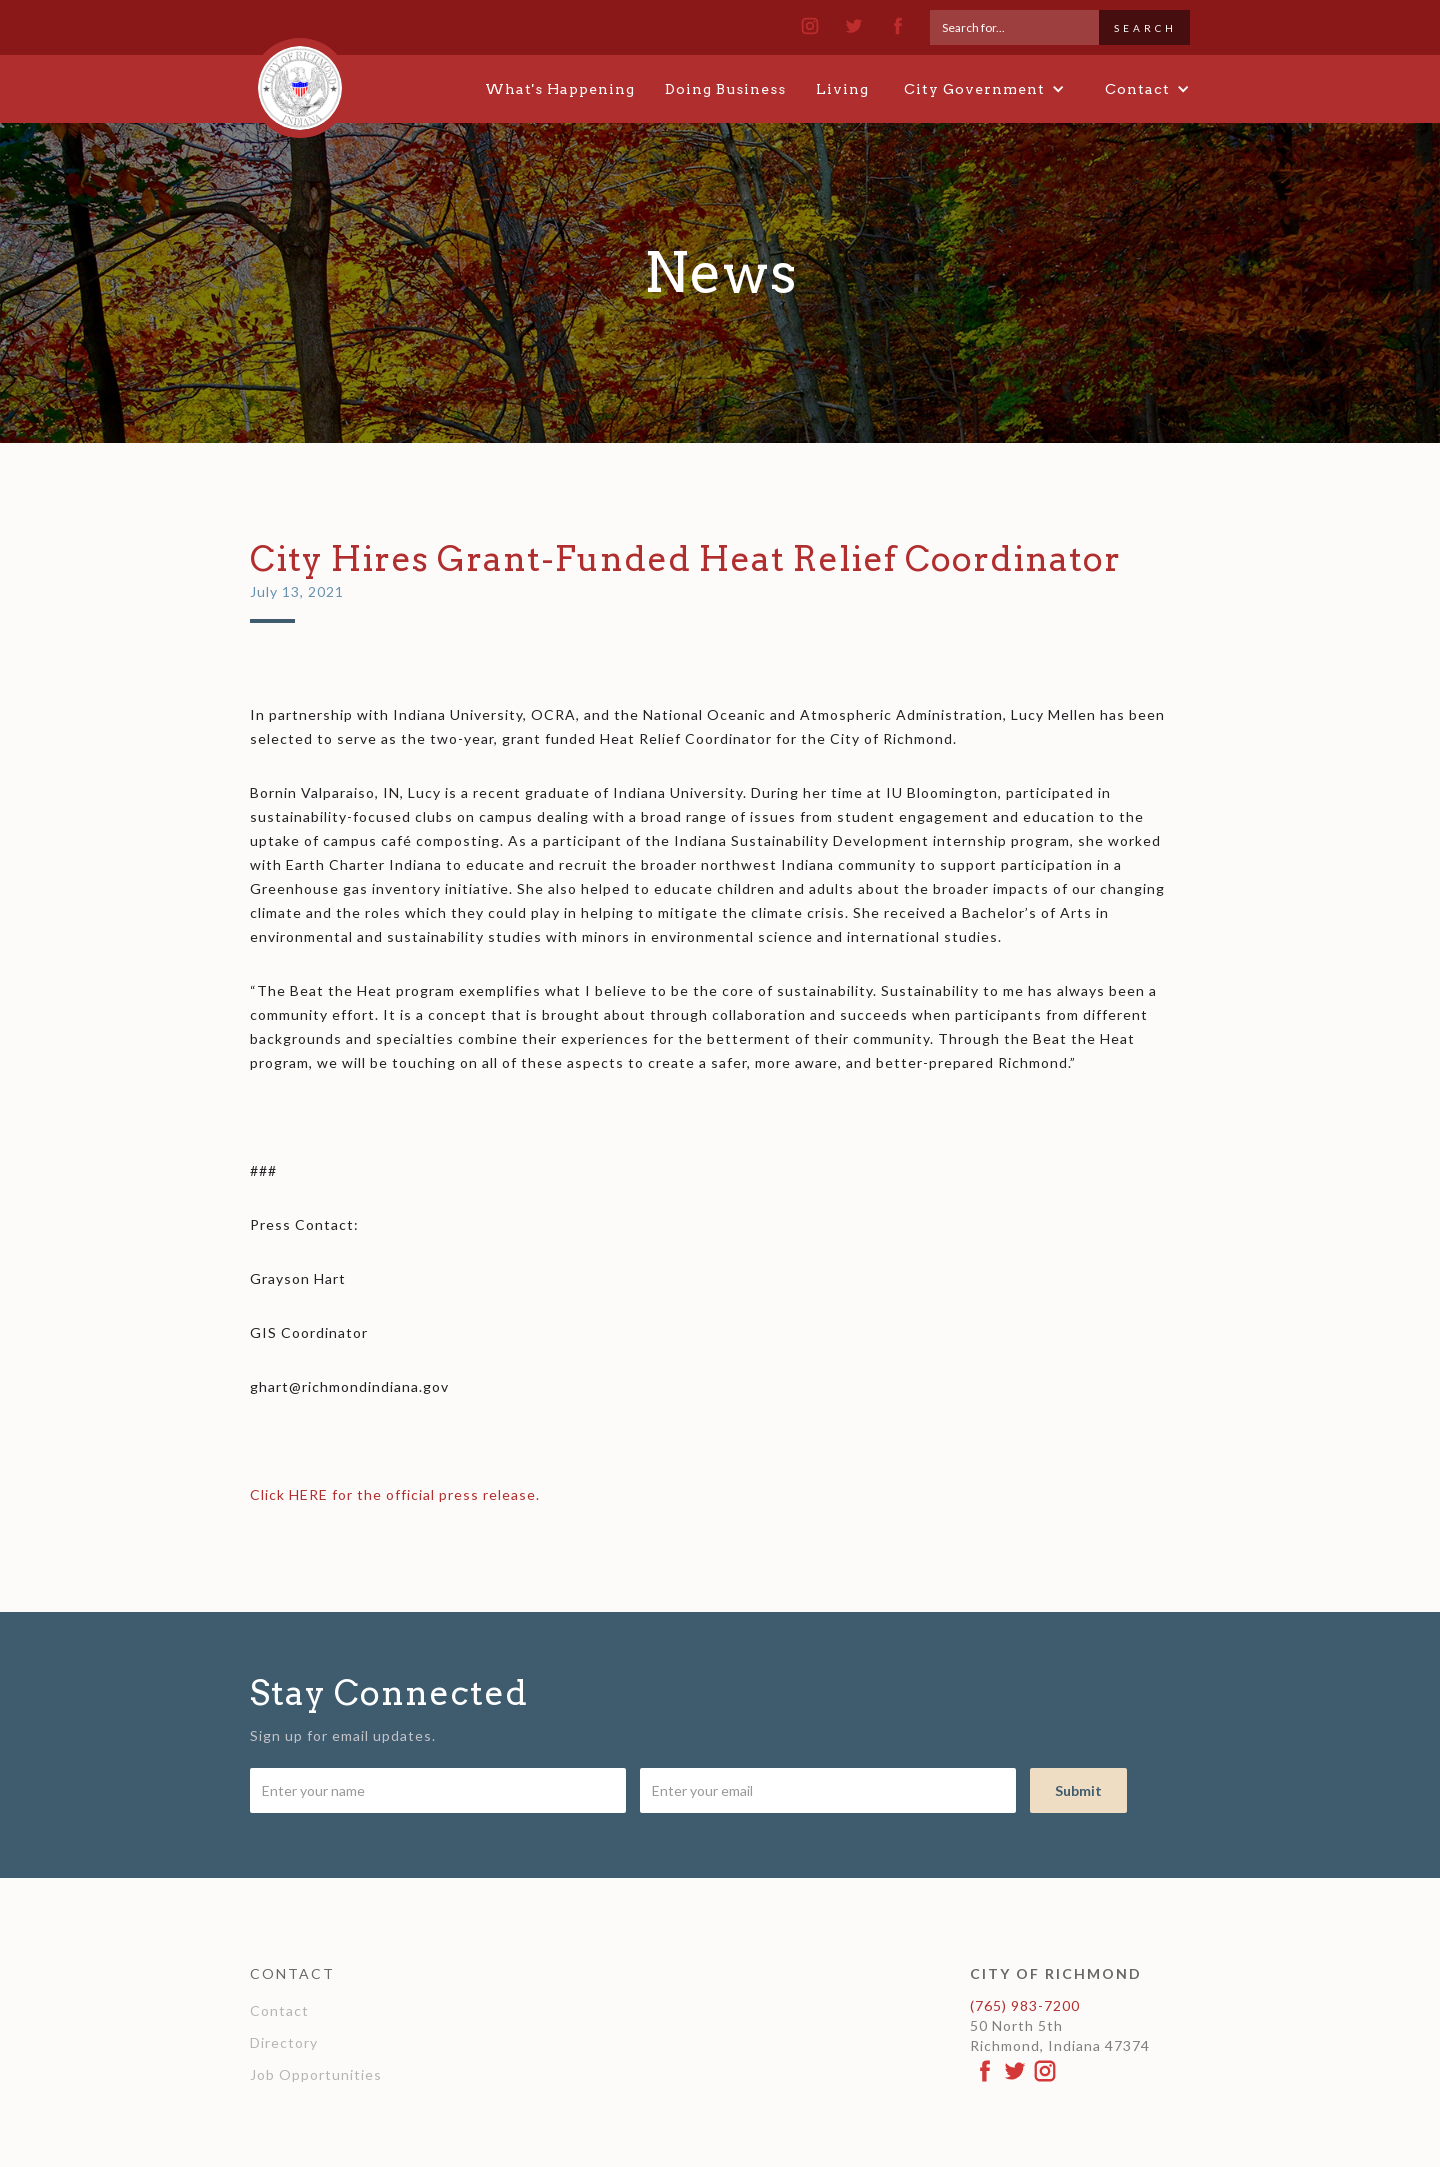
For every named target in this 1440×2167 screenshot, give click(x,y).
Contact (279, 2010)
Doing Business (725, 89)
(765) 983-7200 (1025, 2005)
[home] (300, 79)
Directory (284, 2042)
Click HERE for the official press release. (395, 1494)
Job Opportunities (316, 2074)
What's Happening (560, 89)
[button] (984, 89)
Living (842, 89)
